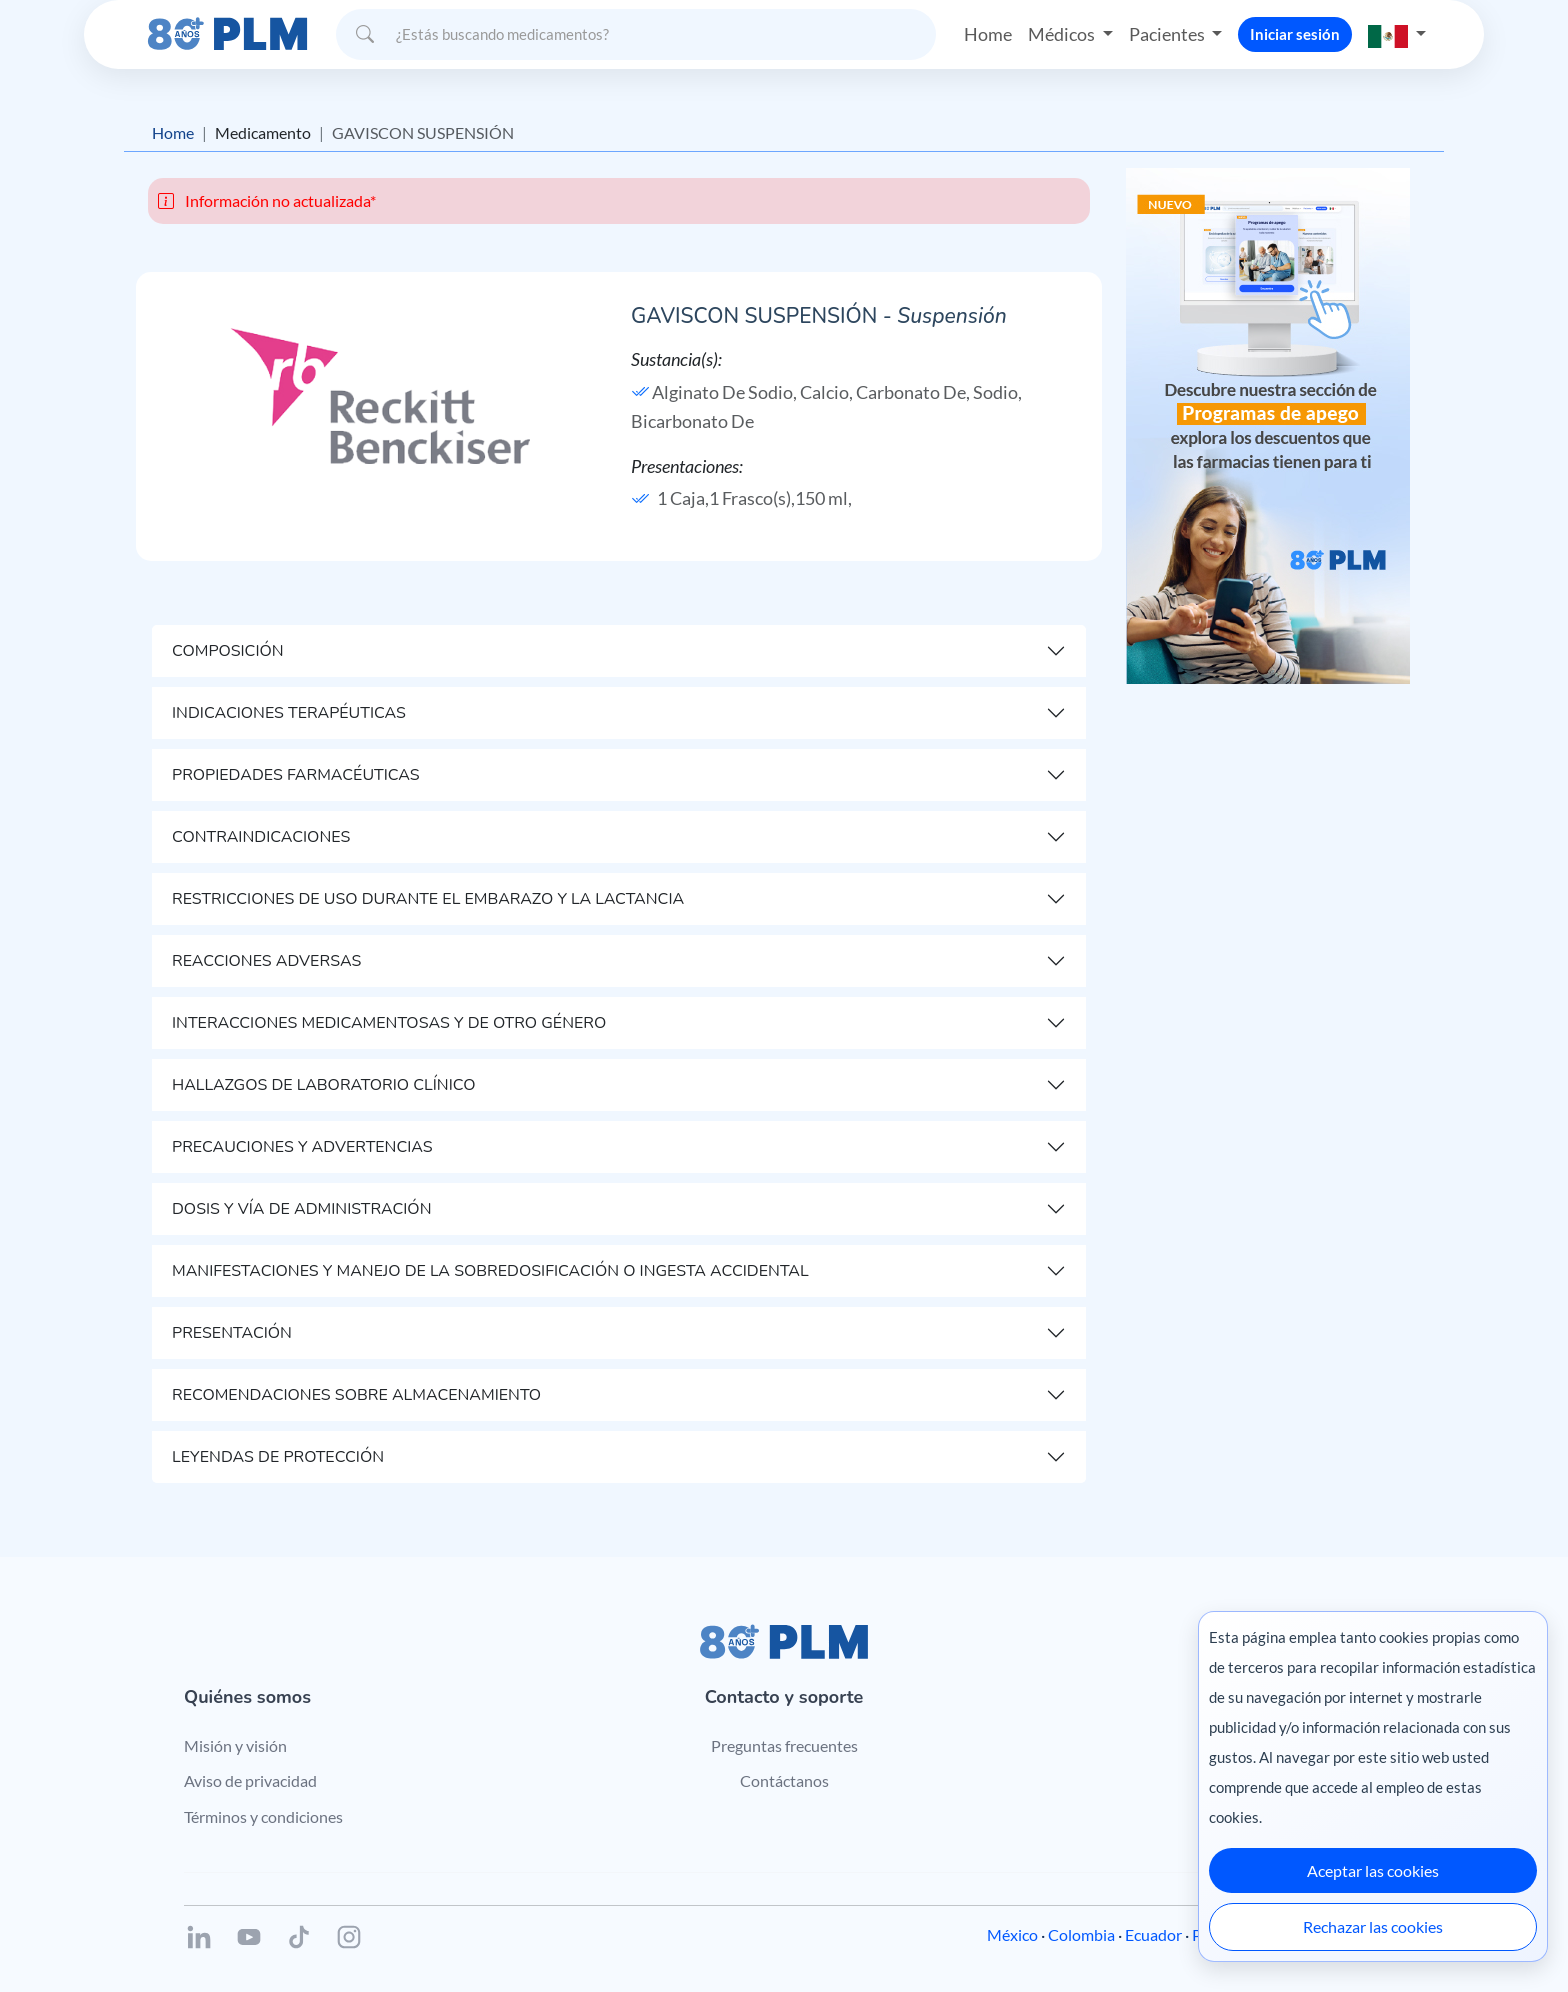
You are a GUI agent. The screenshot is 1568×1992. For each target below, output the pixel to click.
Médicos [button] (1063, 34)
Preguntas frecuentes (784, 1745)
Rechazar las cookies (1373, 1926)
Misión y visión (235, 1745)
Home (988, 34)
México (1012, 1934)
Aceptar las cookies (1373, 1870)
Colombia (1081, 1934)
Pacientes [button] (1168, 34)
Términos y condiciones (263, 1816)
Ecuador (1153, 1934)
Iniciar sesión (1295, 34)
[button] (1397, 34)
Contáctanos (784, 1780)
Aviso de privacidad (250, 1780)
